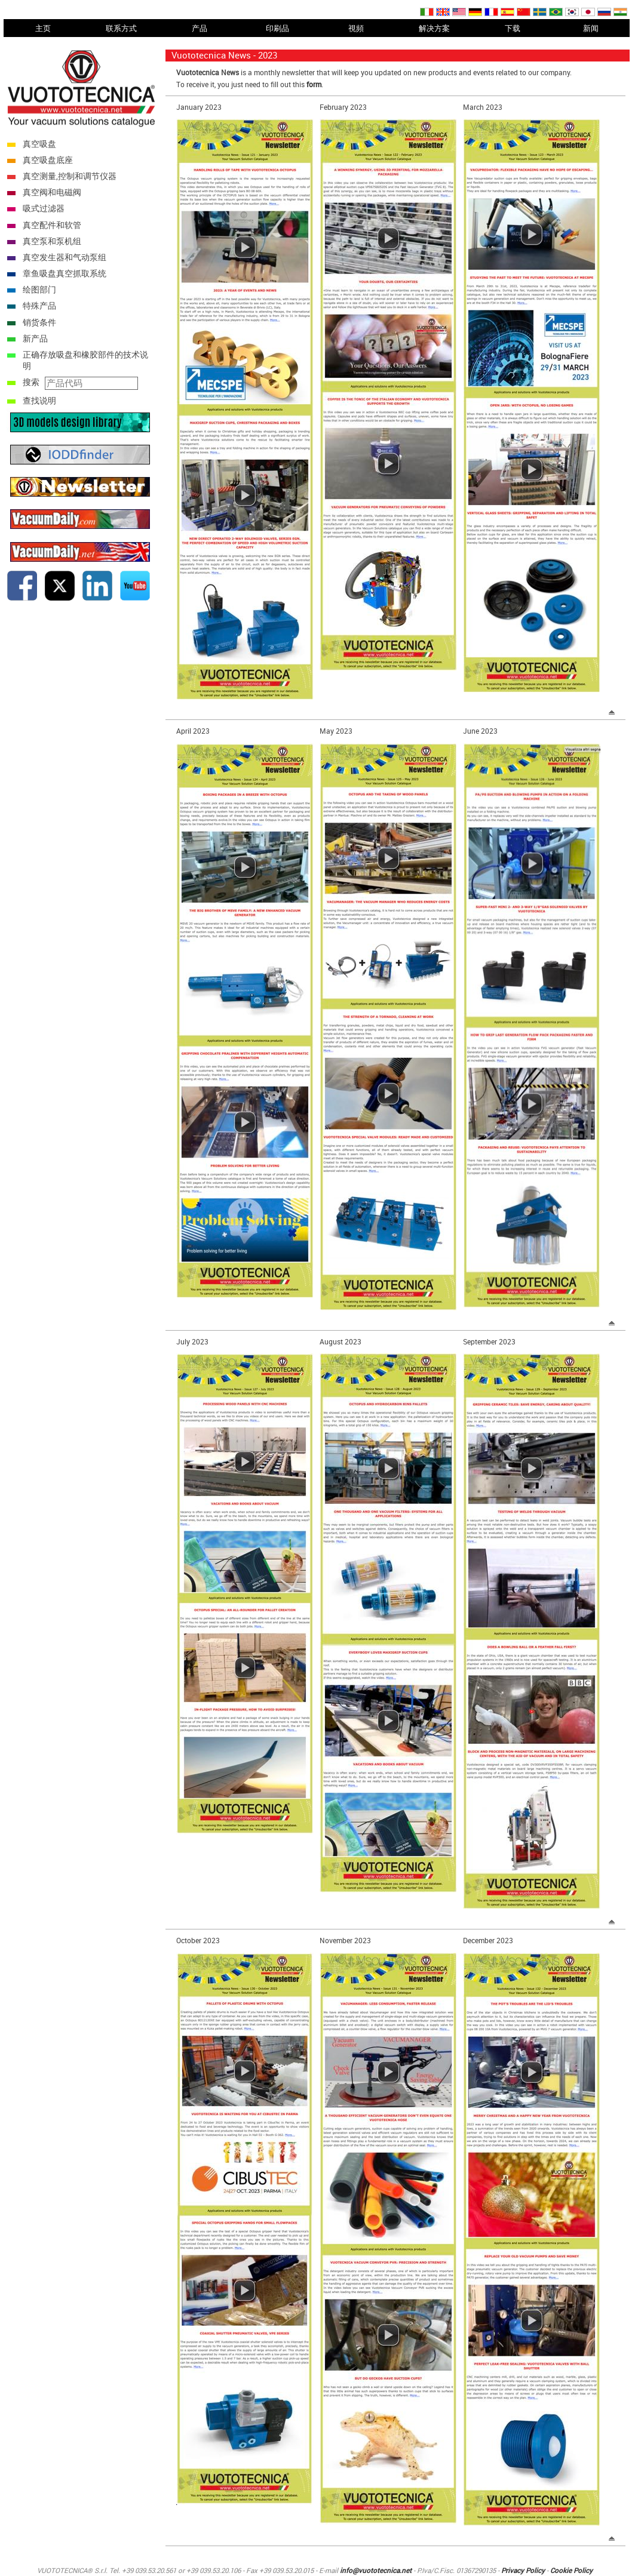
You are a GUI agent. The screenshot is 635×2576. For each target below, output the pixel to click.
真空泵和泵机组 (52, 241)
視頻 (356, 28)
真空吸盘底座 (48, 159)
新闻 (591, 28)
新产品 (35, 338)
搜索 (31, 381)
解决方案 (434, 28)
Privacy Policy (523, 2570)
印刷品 (277, 28)
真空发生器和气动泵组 (64, 257)
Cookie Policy (571, 2570)
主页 (43, 28)
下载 (512, 28)
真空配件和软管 (52, 224)
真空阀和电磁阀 (52, 192)
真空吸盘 (39, 143)
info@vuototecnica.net (376, 2570)
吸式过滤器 (44, 208)
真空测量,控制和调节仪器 (69, 175)
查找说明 (39, 400)
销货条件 (39, 322)
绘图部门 (39, 289)
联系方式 (121, 28)
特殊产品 (39, 305)
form (313, 84)
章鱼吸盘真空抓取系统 (64, 273)
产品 (199, 28)
